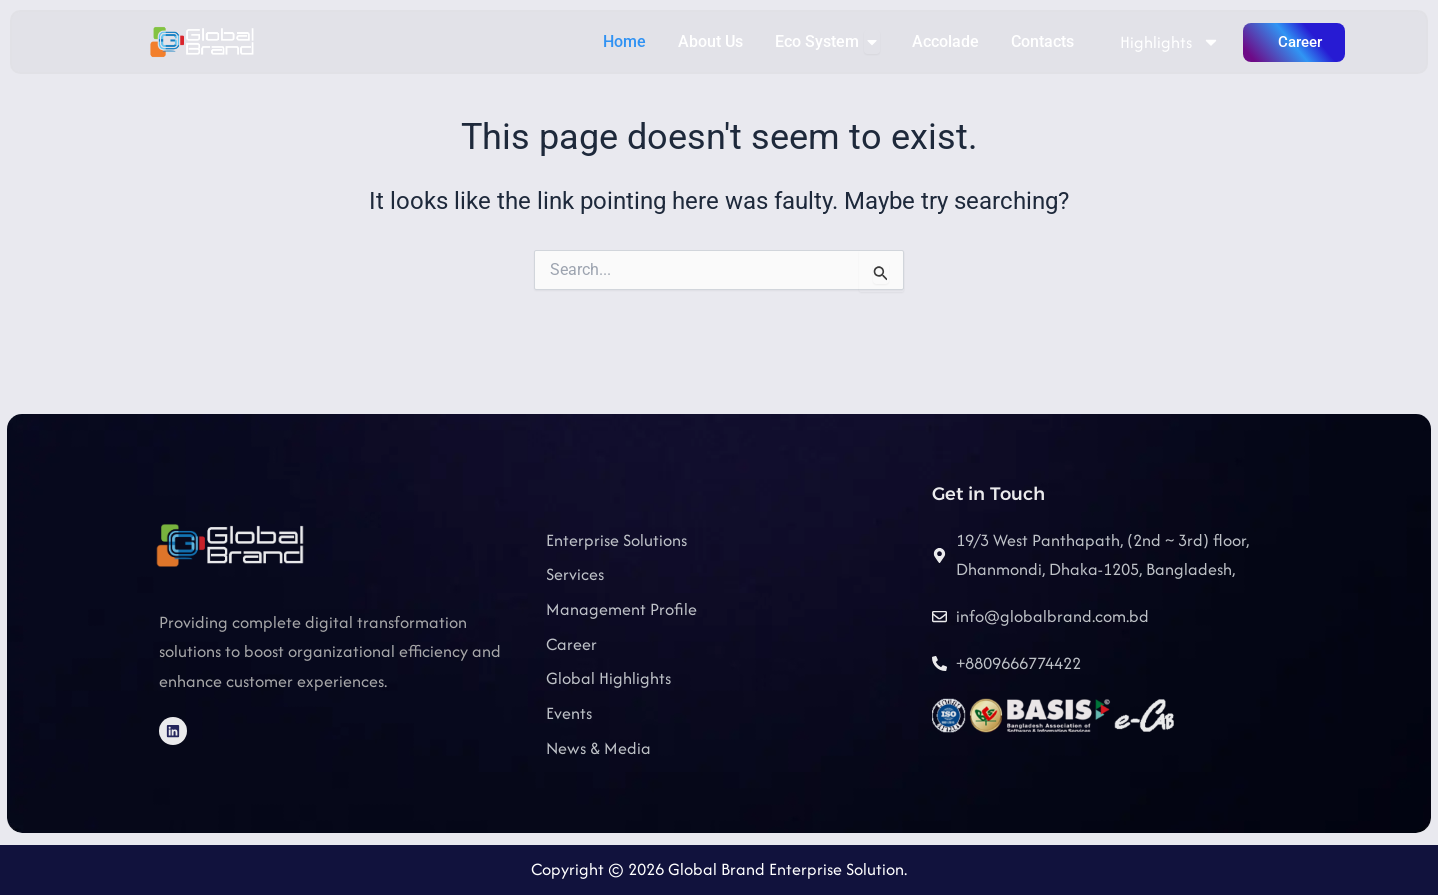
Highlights (1170, 42)
